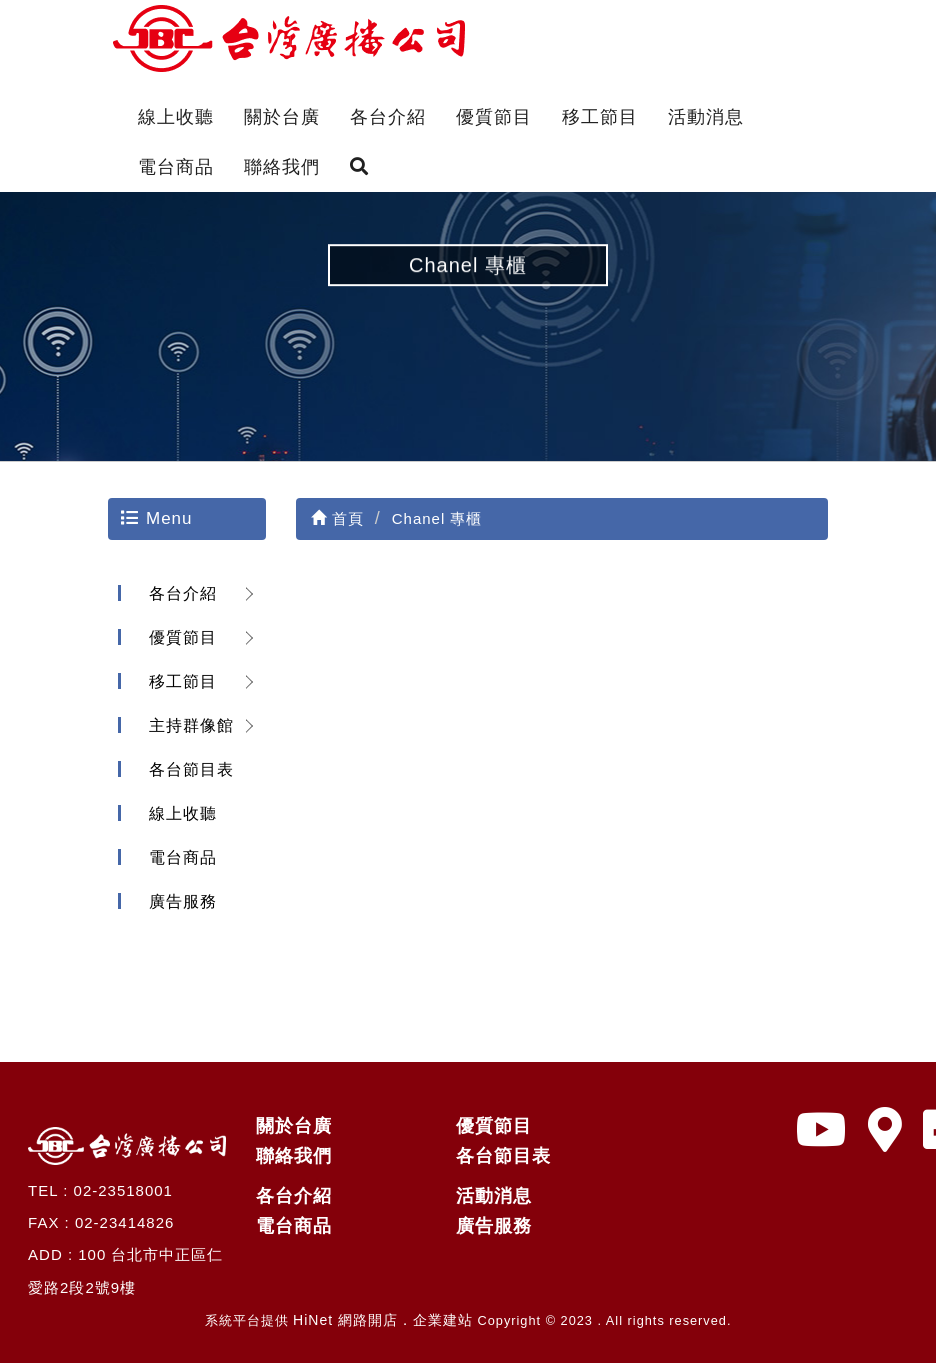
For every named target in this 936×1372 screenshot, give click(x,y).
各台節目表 (187, 779)
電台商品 (176, 167)
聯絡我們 (282, 167)
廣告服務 (179, 911)
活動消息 (706, 117)
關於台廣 (282, 117)
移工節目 (600, 117)
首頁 (337, 528)
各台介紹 (388, 117)
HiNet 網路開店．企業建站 (383, 1330)
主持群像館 (187, 735)
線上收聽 (176, 117)
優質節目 (494, 117)
